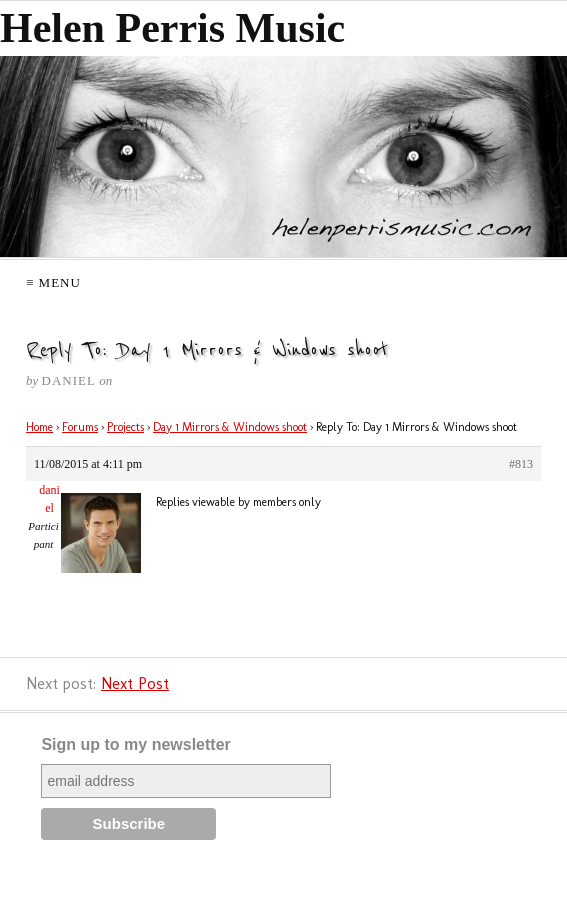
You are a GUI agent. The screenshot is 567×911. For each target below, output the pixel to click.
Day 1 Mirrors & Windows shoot (230, 427)
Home (39, 427)
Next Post (135, 683)
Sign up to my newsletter (135, 744)
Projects (125, 427)
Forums (80, 427)
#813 (521, 464)
